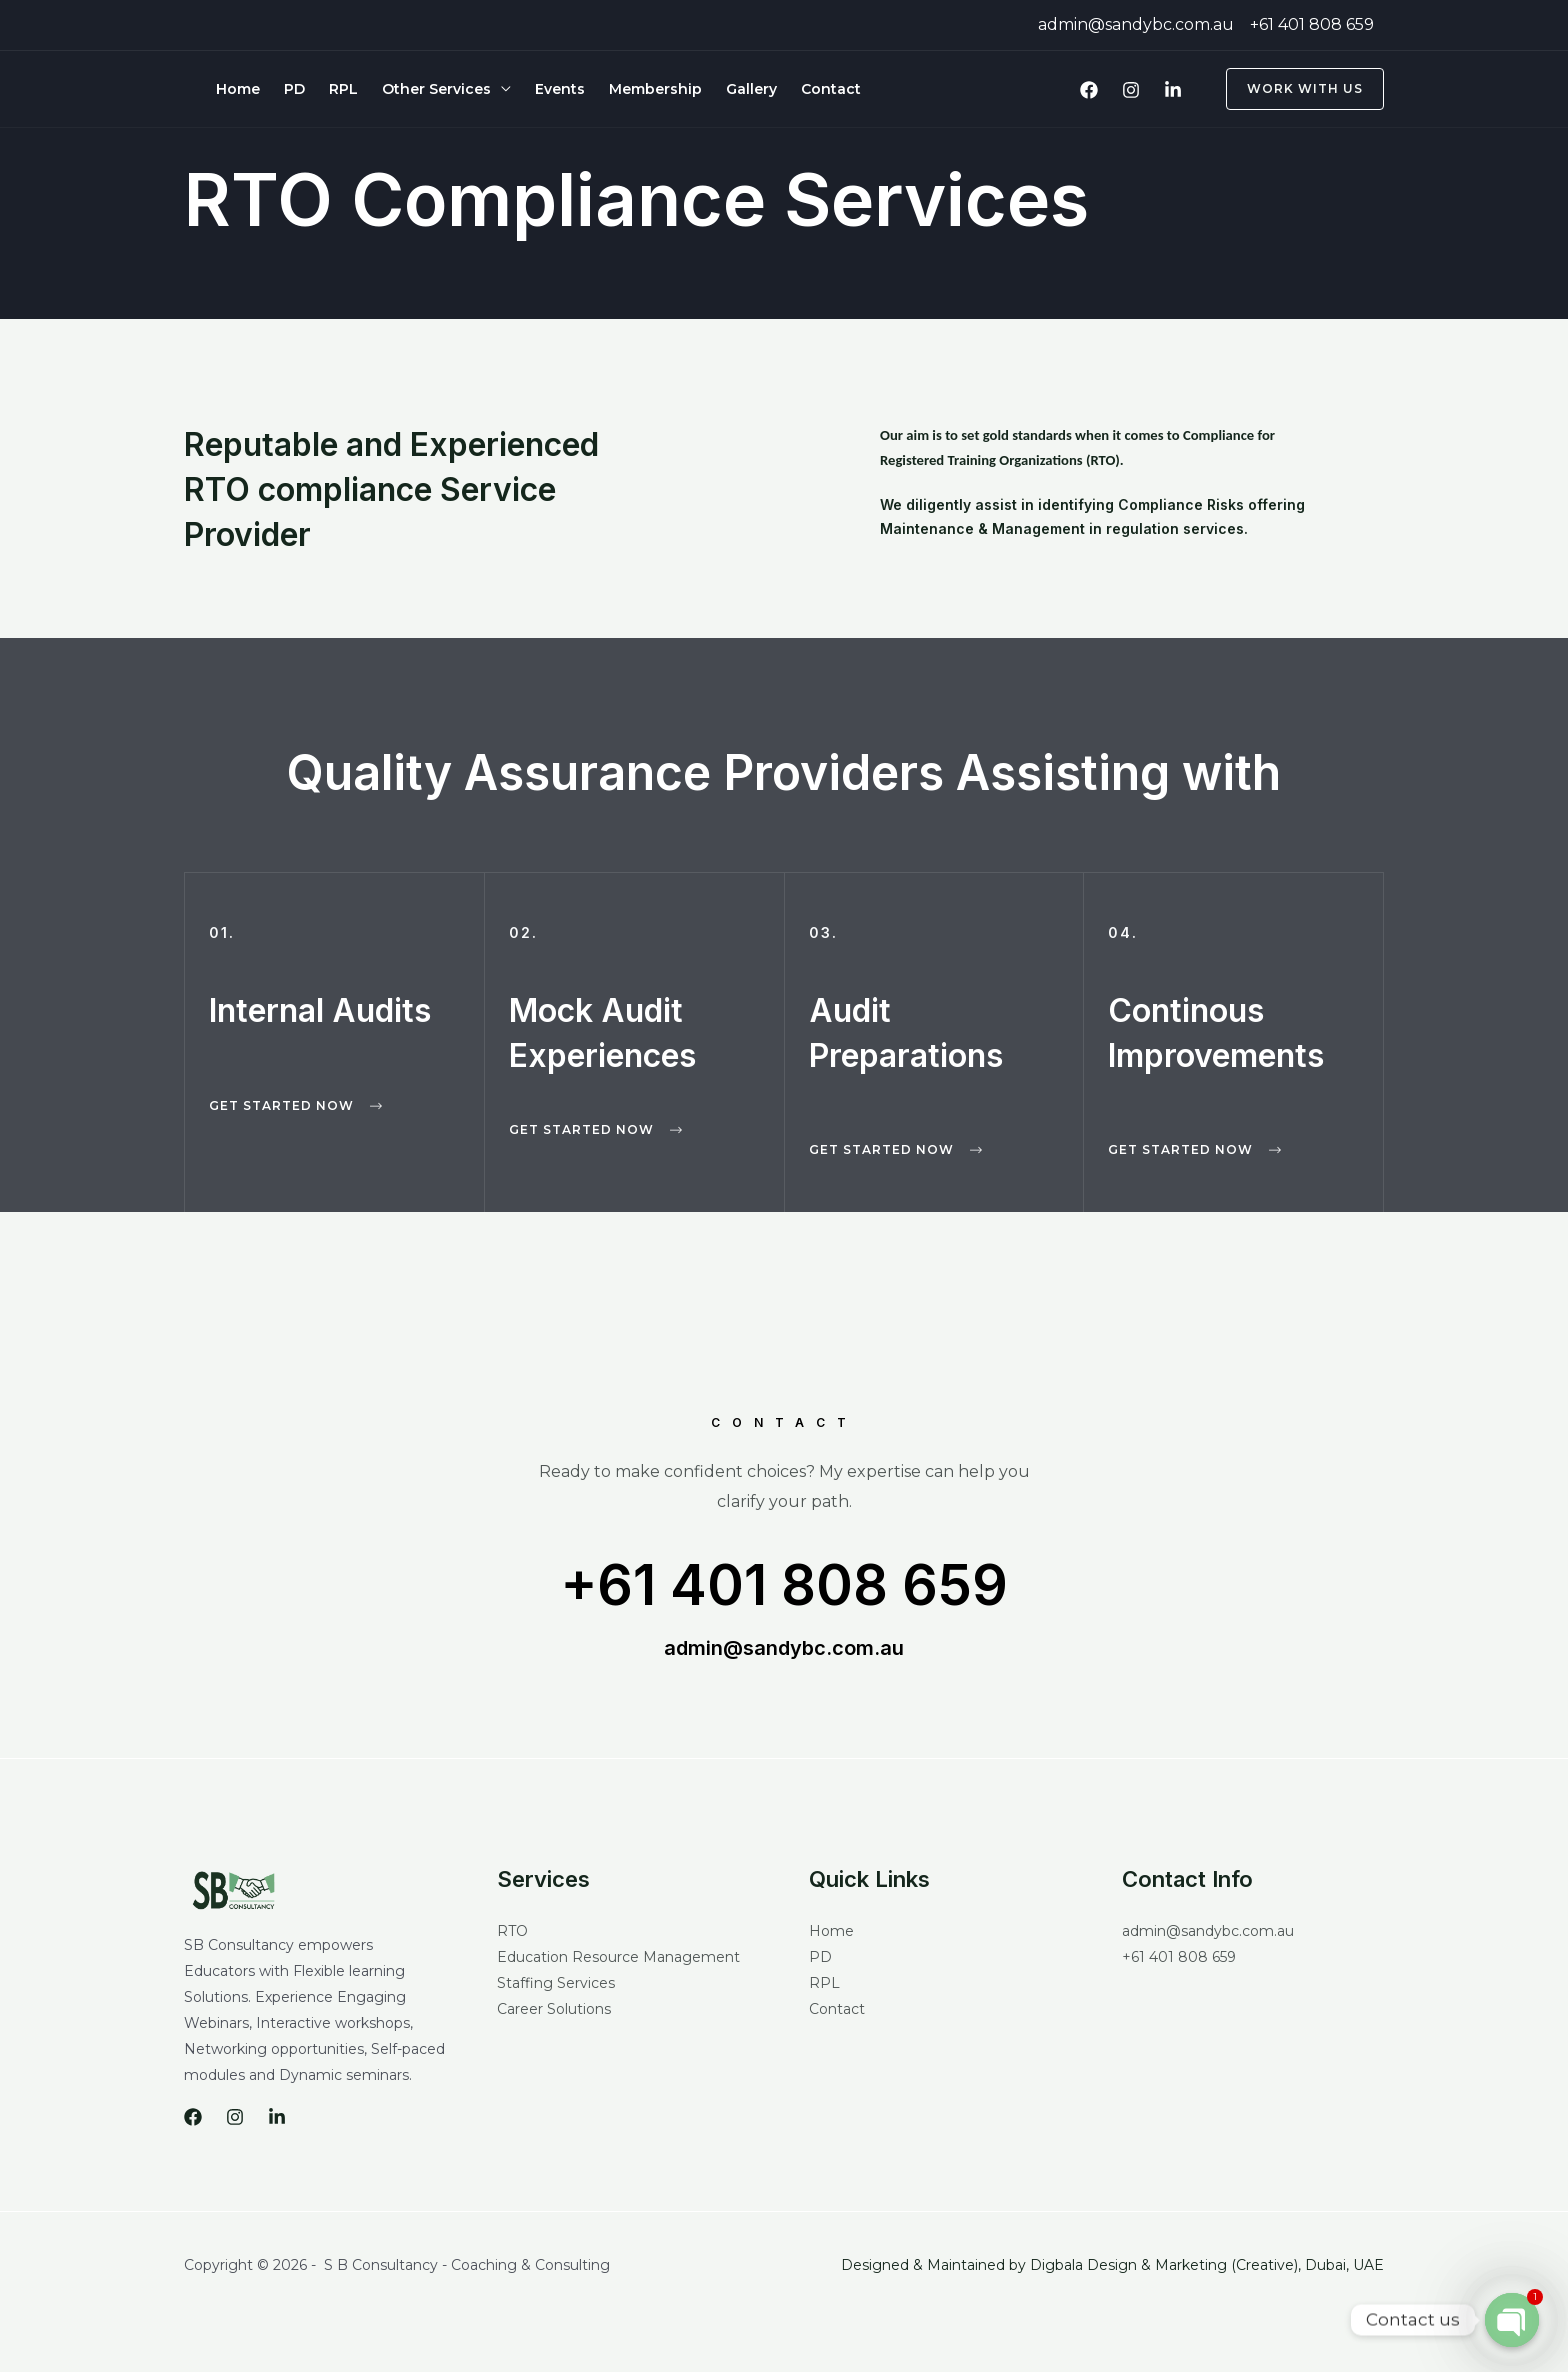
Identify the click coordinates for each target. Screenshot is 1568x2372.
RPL (343, 89)
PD (294, 89)
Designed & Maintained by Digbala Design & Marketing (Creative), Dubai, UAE (1112, 2265)
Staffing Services (556, 1983)
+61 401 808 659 (784, 1585)
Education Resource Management (618, 1957)
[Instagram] (1131, 90)
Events (560, 89)
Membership (655, 89)
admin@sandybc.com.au (784, 1648)
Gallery (751, 89)
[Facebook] (1089, 90)
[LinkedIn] (1173, 90)
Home (238, 89)
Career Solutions (554, 2009)
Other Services (436, 89)
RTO (512, 1931)
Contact (831, 89)
